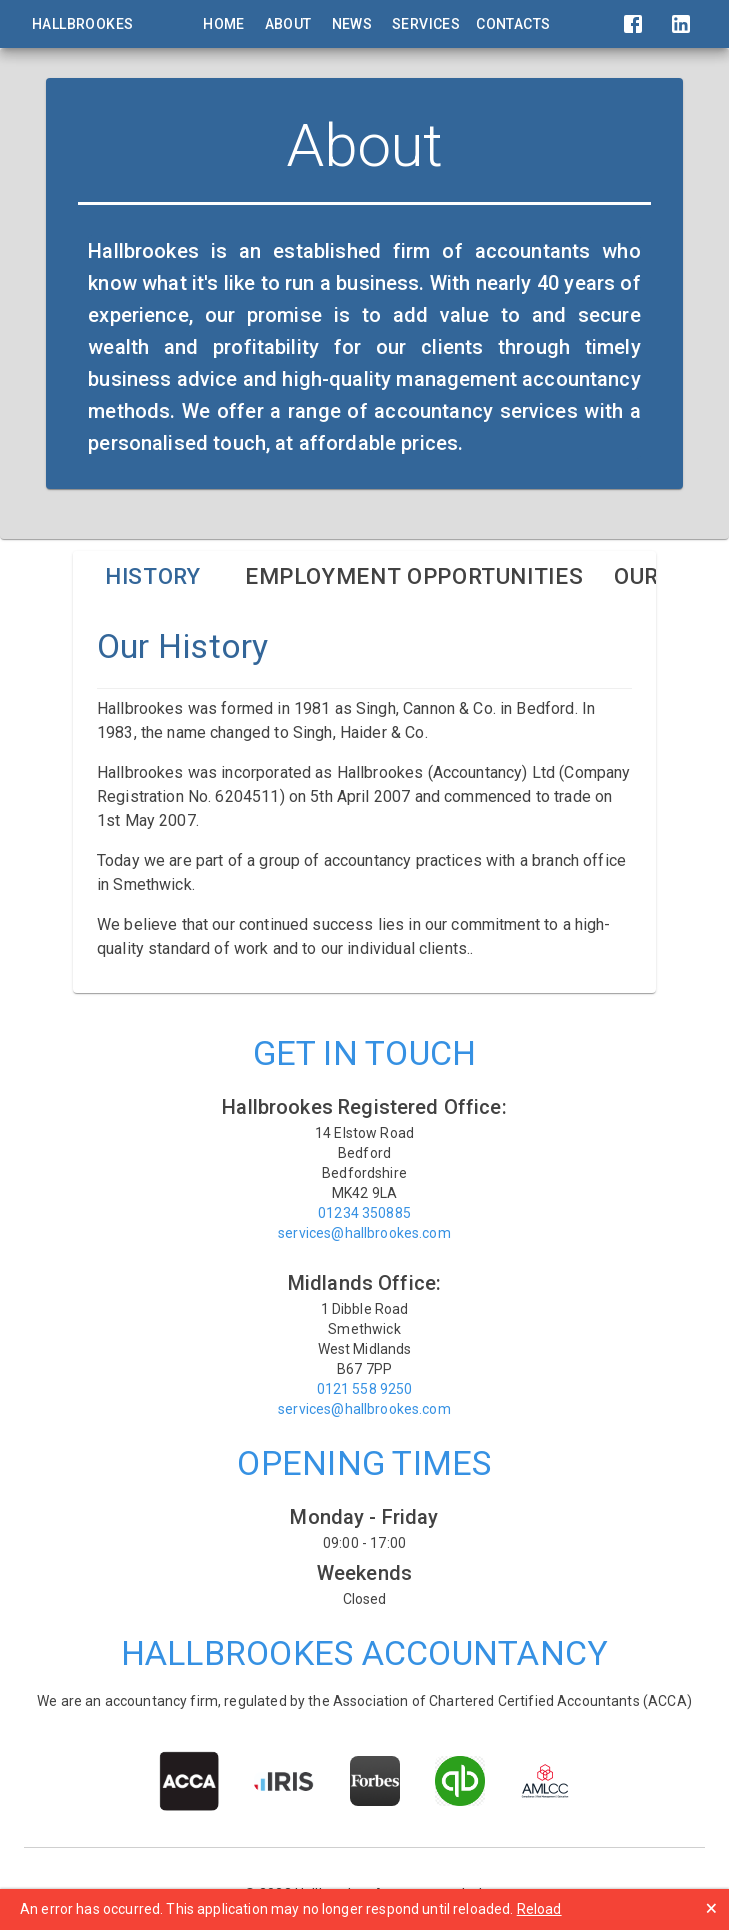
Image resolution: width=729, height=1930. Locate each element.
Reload (539, 1909)
